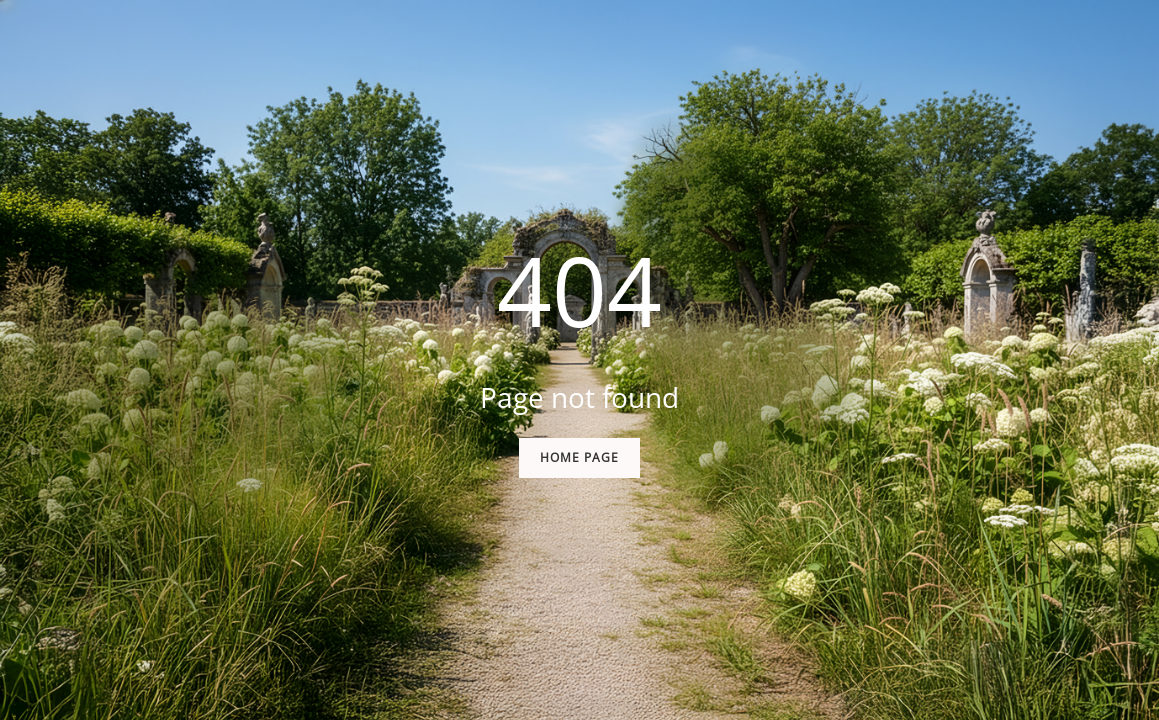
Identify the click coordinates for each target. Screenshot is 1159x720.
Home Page (579, 457)
